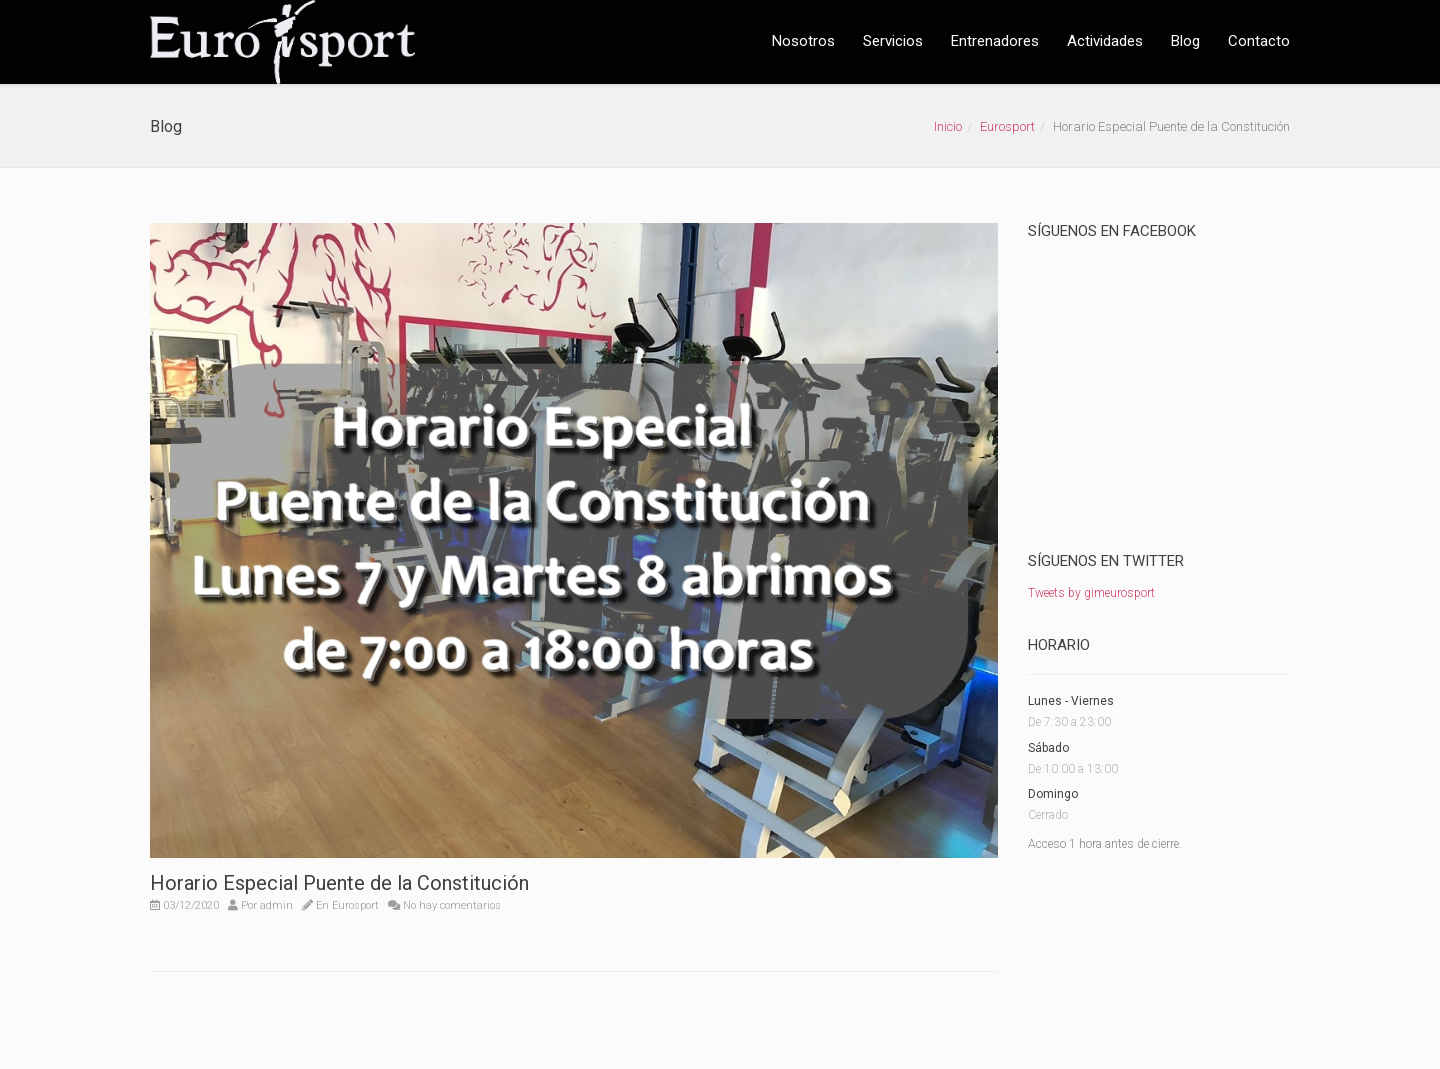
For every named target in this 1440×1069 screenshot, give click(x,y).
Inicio (948, 126)
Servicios (893, 41)
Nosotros (803, 41)
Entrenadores (995, 41)
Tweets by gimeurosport (1091, 593)
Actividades (1105, 41)
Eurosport (1007, 126)
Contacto (1259, 41)
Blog (1185, 41)
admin (276, 905)
